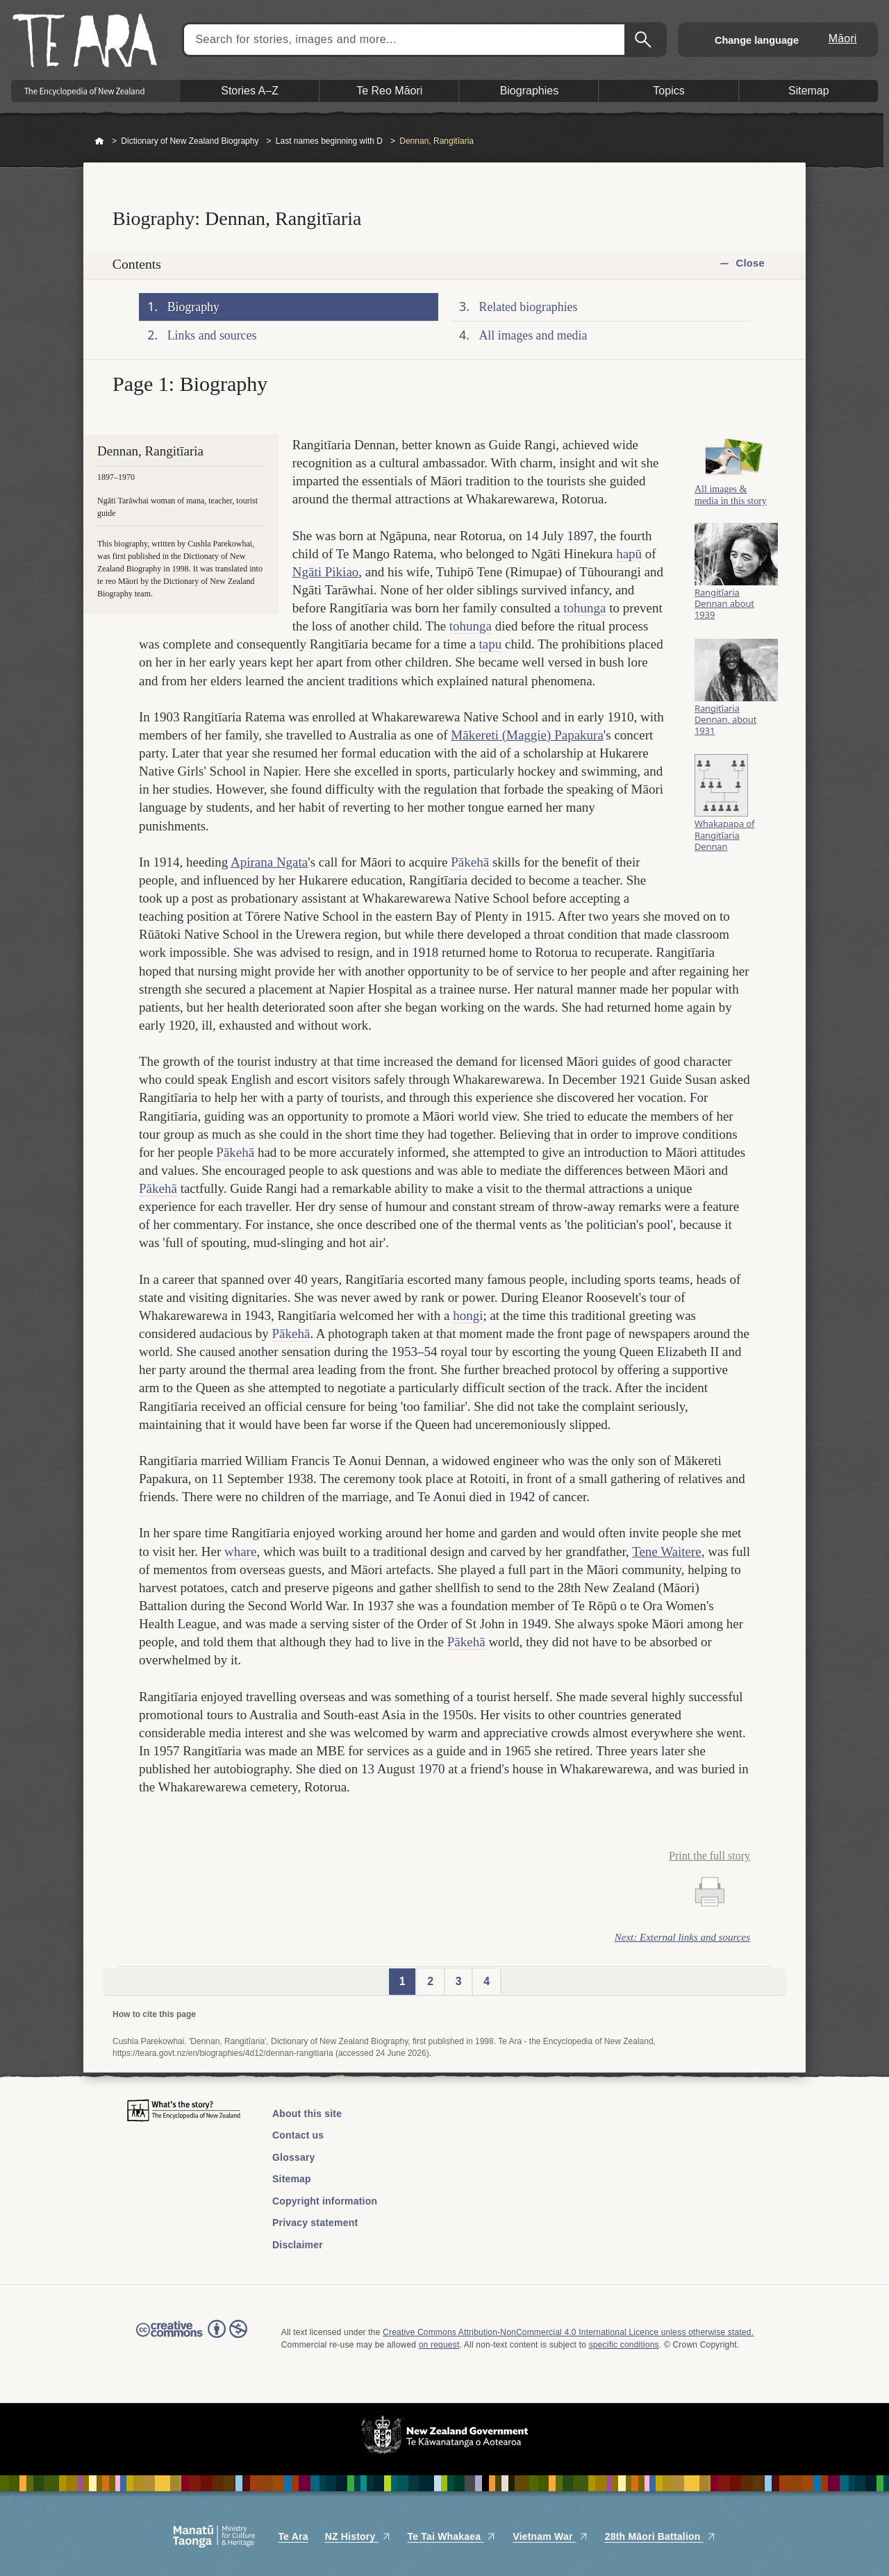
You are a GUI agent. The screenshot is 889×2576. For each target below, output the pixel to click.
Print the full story (709, 1856)
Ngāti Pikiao (325, 571)
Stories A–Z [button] (250, 91)
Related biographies (528, 307)
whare (240, 1551)
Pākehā (470, 862)
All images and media (533, 335)
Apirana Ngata (269, 862)
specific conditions (624, 2345)
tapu (490, 644)
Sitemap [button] (808, 91)
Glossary (293, 2157)
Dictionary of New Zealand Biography (189, 141)
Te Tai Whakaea (452, 2536)
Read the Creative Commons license (191, 2338)
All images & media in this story (731, 502)
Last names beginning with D (329, 141)
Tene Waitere (666, 1551)
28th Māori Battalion (660, 2536)
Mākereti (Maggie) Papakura (527, 735)
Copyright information (324, 2201)
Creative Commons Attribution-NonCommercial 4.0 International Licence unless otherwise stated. (568, 2332)
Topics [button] (668, 91)
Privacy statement (315, 2222)
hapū (629, 553)
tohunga (584, 608)
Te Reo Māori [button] (389, 91)
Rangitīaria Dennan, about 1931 (725, 727)
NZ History (358, 2536)
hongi (468, 1315)
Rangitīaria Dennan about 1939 (724, 612)
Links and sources (212, 335)
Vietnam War (550, 2536)
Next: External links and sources (682, 1937)
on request (439, 2345)
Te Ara (293, 2536)
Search (644, 39)
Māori (843, 38)
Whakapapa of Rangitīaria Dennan (724, 843)
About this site (307, 2113)
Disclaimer (297, 2244)
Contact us (298, 2135)
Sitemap (291, 2178)
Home (99, 142)
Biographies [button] (529, 91)
